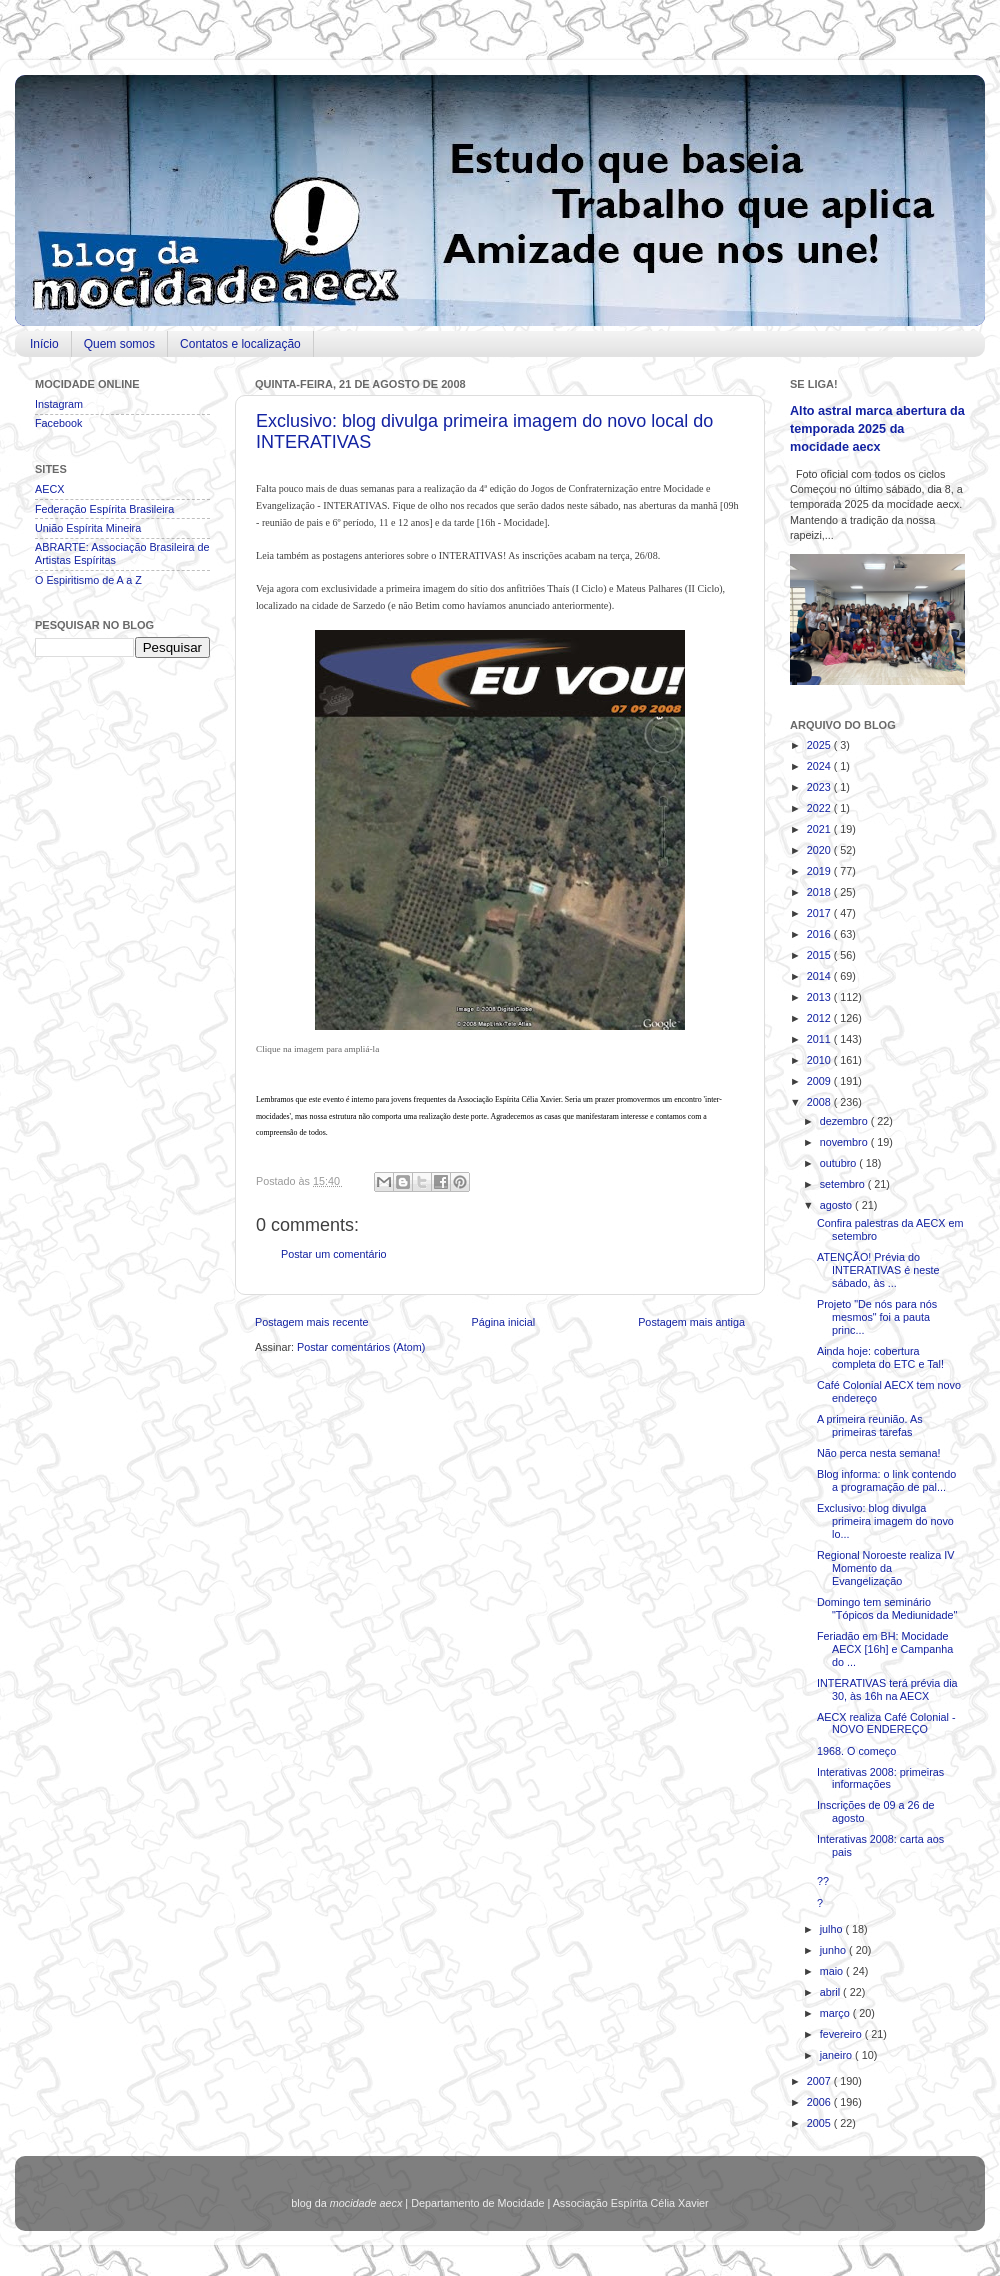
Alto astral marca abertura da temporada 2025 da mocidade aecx (877, 428)
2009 (820, 1081)
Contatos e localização (240, 344)
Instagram (59, 404)
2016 (820, 934)
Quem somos (119, 344)
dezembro (845, 1121)
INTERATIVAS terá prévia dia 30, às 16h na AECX (887, 1689)
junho (834, 1950)
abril (831, 1992)
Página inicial (503, 1322)
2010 (820, 1060)
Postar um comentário (334, 1254)
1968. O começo (856, 1751)
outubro (840, 1163)
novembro (845, 1142)
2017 (820, 913)
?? (823, 1881)
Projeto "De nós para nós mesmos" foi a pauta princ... (877, 1317)
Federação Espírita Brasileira (104, 509)
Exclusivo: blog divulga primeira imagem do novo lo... (885, 1521)
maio (833, 1971)
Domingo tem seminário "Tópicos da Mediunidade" (887, 1608)
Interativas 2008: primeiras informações (880, 1778)
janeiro (837, 2055)
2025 (820, 745)
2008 (820, 1102)
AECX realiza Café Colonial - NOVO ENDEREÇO (886, 1723)
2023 (820, 787)
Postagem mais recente (311, 1322)
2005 (820, 2123)
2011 (820, 1039)
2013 (820, 997)
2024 (820, 766)
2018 (820, 892)
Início (44, 344)
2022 (820, 808)
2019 (820, 871)
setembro (844, 1184)
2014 (820, 976)
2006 (820, 2102)
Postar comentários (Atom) (361, 1347)
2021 (820, 829)
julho (833, 1929)
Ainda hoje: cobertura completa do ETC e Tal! (880, 1357)
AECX (49, 489)
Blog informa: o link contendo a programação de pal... (886, 1480)
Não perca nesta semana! (879, 1453)
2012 (820, 1018)
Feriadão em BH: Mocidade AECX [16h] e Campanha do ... (885, 1649)
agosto (837, 1205)
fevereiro (842, 2034)
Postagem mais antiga (691, 1322)
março (836, 2013)
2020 (820, 850)
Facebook (58, 423)
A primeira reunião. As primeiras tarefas (870, 1425)
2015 (820, 955)
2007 (820, 2081)
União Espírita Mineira (88, 528)
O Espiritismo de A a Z (88, 580)
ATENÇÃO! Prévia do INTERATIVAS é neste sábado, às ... (878, 1270)
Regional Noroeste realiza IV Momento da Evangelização (885, 1568)
